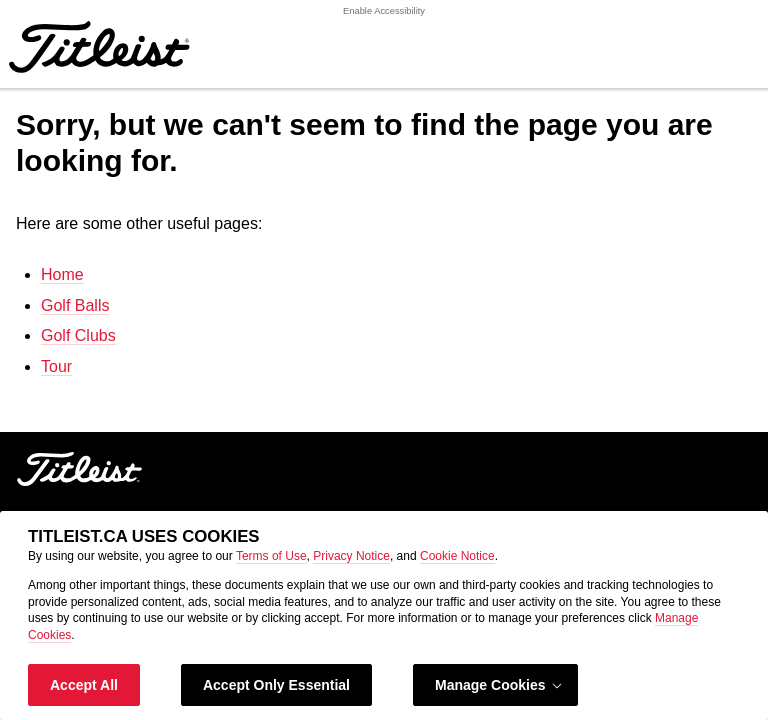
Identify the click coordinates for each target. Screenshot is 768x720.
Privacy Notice (351, 556)
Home (62, 274)
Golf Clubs (78, 335)
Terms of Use (271, 556)
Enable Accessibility (384, 11)
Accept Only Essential (276, 685)
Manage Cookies (499, 685)
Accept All (84, 685)
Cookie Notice (457, 556)
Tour (56, 366)
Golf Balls (75, 305)
